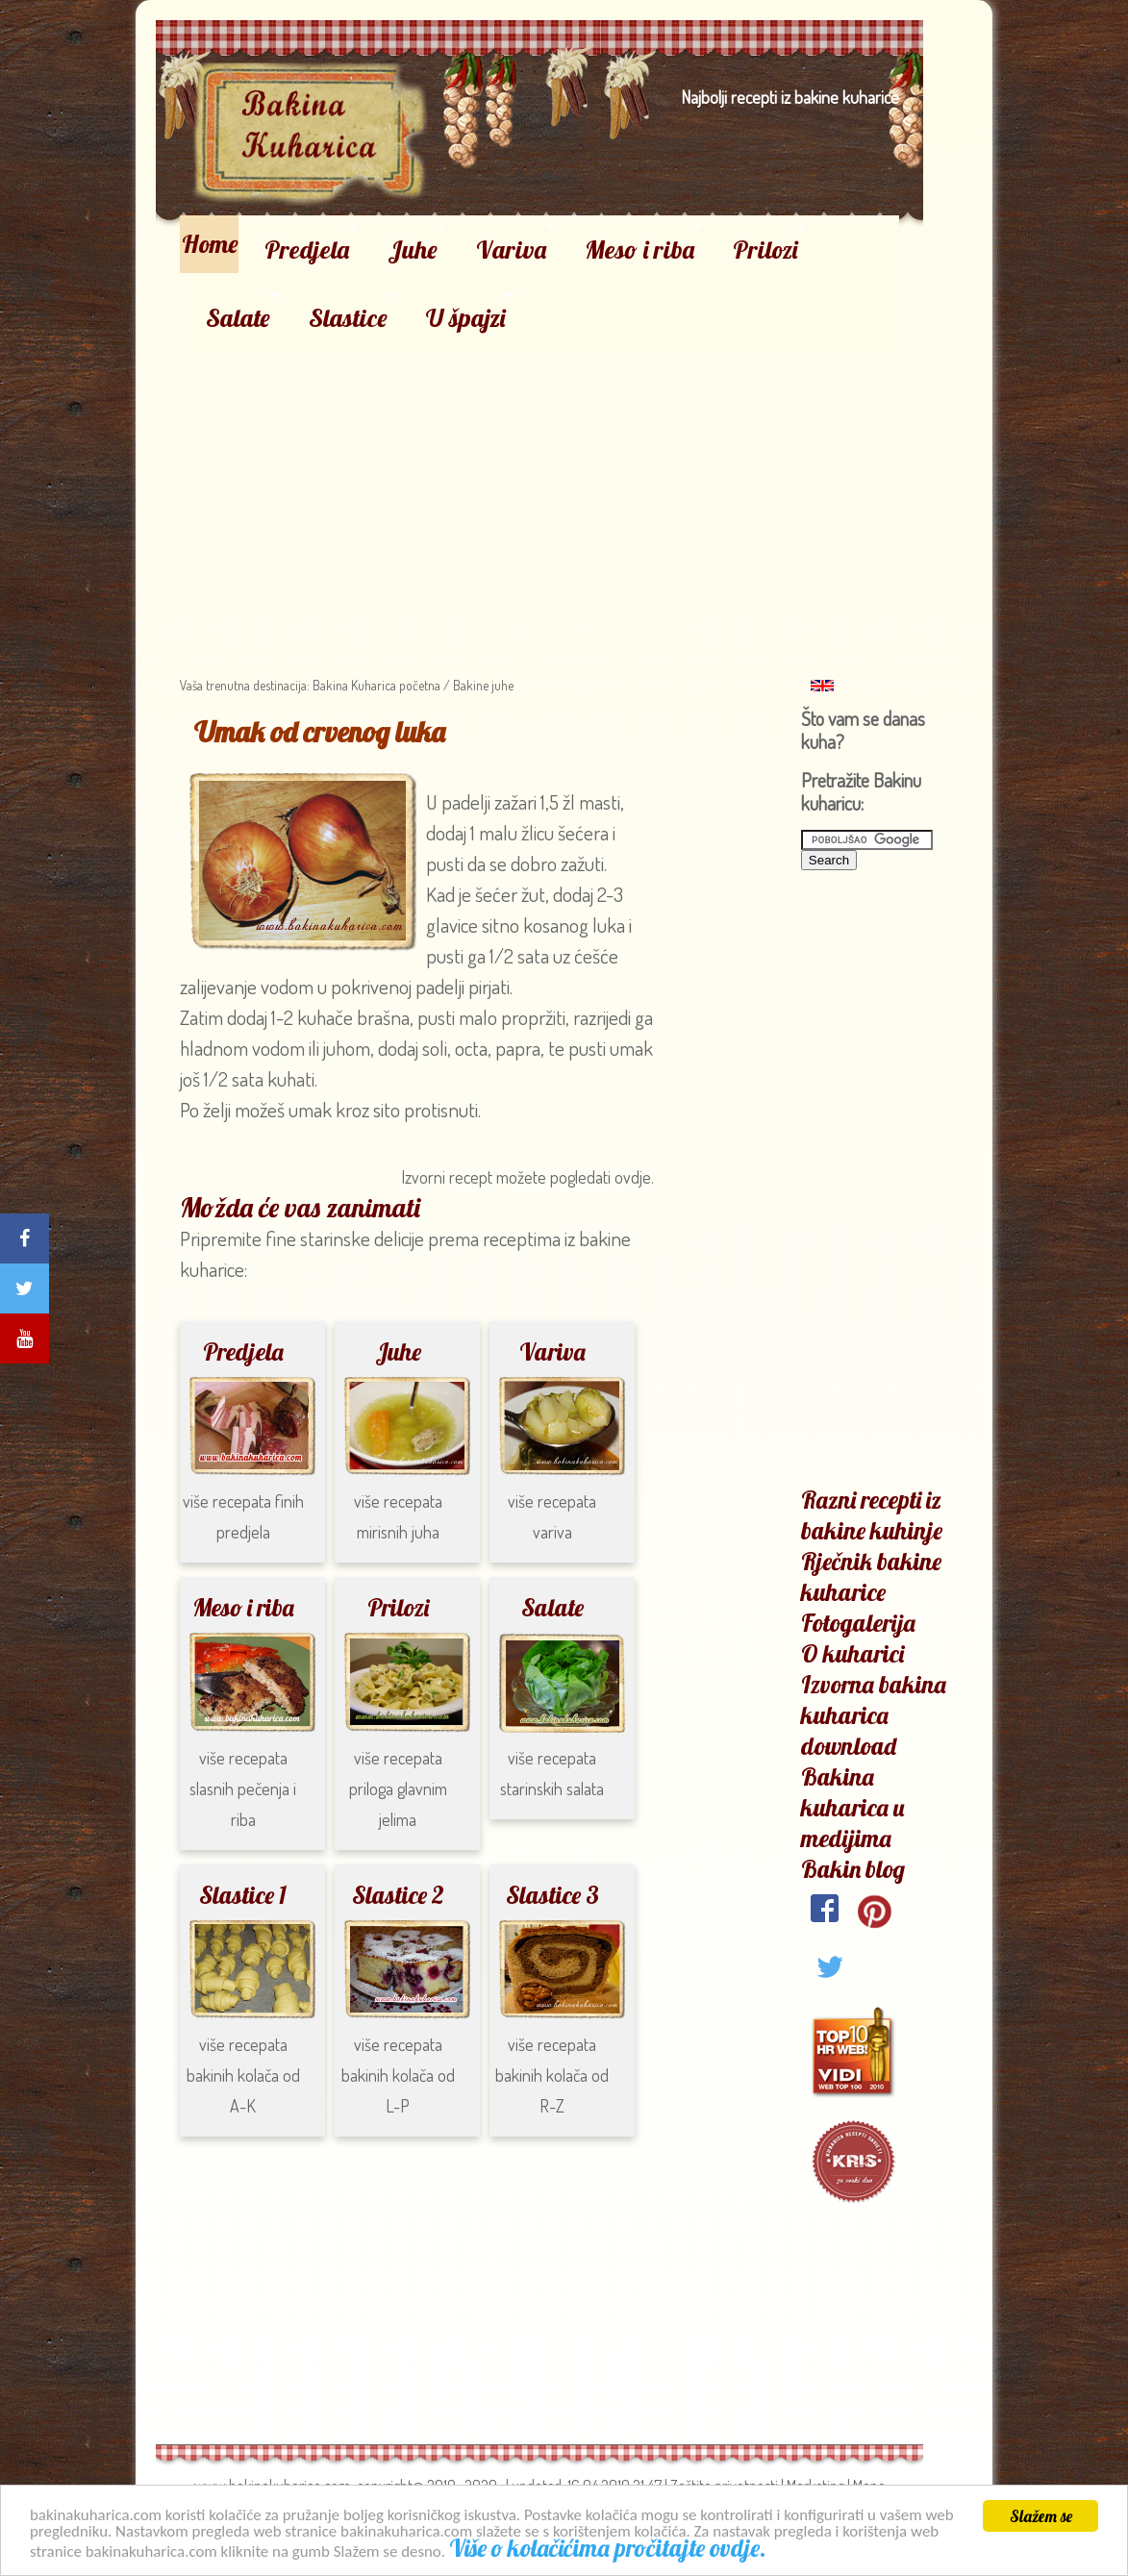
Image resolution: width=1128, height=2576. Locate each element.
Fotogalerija (858, 1623)
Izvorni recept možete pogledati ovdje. (527, 1177)
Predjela (306, 249)
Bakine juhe (483, 685)
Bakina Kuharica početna (375, 685)
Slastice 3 (552, 1895)
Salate (238, 318)
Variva (511, 249)
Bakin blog (853, 1869)
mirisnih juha (398, 1531)
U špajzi (465, 318)
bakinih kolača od (398, 2075)
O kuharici (852, 1653)
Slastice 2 (398, 1895)
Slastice (348, 318)
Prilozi (765, 249)
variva (552, 1531)
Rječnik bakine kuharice (871, 1576)
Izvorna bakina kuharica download (873, 1715)
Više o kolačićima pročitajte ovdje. (610, 2549)
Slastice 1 (243, 1895)
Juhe (413, 249)
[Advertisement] (539, 486)
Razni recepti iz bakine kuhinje (871, 1515)
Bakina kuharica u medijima (852, 1807)
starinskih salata (552, 1788)
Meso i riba (639, 249)
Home (210, 244)
